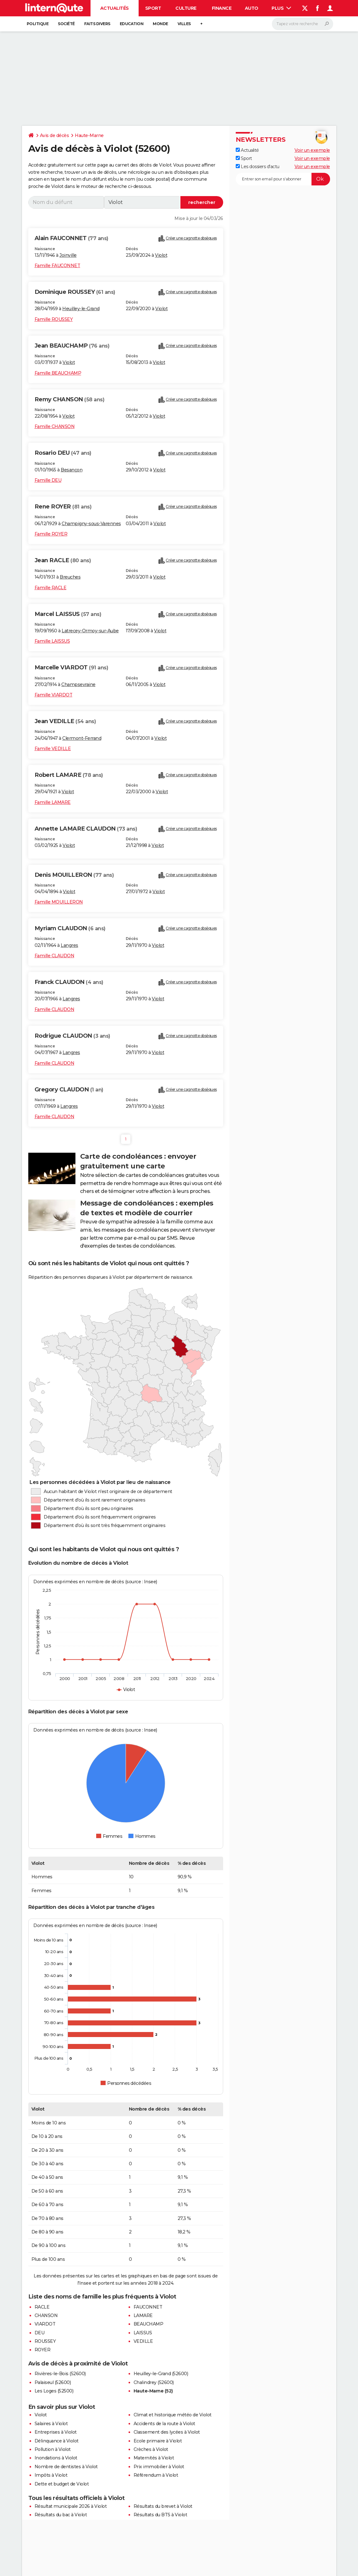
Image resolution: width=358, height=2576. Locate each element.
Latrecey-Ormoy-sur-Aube (90, 631)
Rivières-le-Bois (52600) (60, 2373)
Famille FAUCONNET (57, 265)
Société (66, 23)
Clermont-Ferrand (81, 738)
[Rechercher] (302, 24)
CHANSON (46, 2315)
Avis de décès (54, 135)
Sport (153, 8)
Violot (161, 255)
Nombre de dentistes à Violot (66, 2466)
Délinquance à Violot (57, 2441)
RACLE (42, 2307)
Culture (185, 8)
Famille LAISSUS (52, 641)
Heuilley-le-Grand (81, 308)
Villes (184, 23)
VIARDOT (45, 2324)
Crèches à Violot (151, 2449)
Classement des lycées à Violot (167, 2432)
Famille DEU (48, 480)
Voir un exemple (312, 150)
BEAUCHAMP (148, 2324)
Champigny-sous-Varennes (91, 523)
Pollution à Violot (53, 2449)
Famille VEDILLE (53, 748)
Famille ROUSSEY (54, 319)
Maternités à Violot (154, 2458)
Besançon (71, 470)
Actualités (114, 8)
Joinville (68, 255)
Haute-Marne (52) (153, 2391)
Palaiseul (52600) (53, 2382)
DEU (40, 2333)
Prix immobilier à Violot (159, 2466)
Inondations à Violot (56, 2458)
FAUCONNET (148, 2307)
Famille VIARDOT (54, 695)
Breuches (70, 577)
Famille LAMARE (53, 802)
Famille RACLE (51, 587)
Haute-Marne (89, 135)
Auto (251, 8)
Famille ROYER (51, 534)
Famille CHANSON (55, 426)
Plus (281, 8)
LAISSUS (143, 2333)
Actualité (247, 150)
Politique (38, 23)
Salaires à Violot (51, 2423)
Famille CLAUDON (54, 955)
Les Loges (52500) (54, 2391)
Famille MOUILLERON (59, 902)
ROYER (43, 2350)
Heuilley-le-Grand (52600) (161, 2373)
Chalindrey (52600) (154, 2382)
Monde (160, 23)
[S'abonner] (283, 179)
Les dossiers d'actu (257, 166)
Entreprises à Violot (56, 2432)
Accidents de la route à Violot (164, 2423)
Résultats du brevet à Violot (163, 2506)
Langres (69, 945)
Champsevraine (78, 684)
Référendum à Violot (156, 2475)
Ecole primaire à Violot (158, 2441)
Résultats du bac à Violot (61, 2515)
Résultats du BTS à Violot (160, 2515)
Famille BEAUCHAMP (58, 373)
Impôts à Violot (51, 2475)
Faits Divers (97, 23)
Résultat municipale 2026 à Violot (71, 2506)
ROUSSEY (45, 2341)
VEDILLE (143, 2341)
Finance (222, 8)
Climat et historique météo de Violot (173, 2415)
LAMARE (143, 2315)
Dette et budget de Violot (62, 2484)
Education (132, 23)
